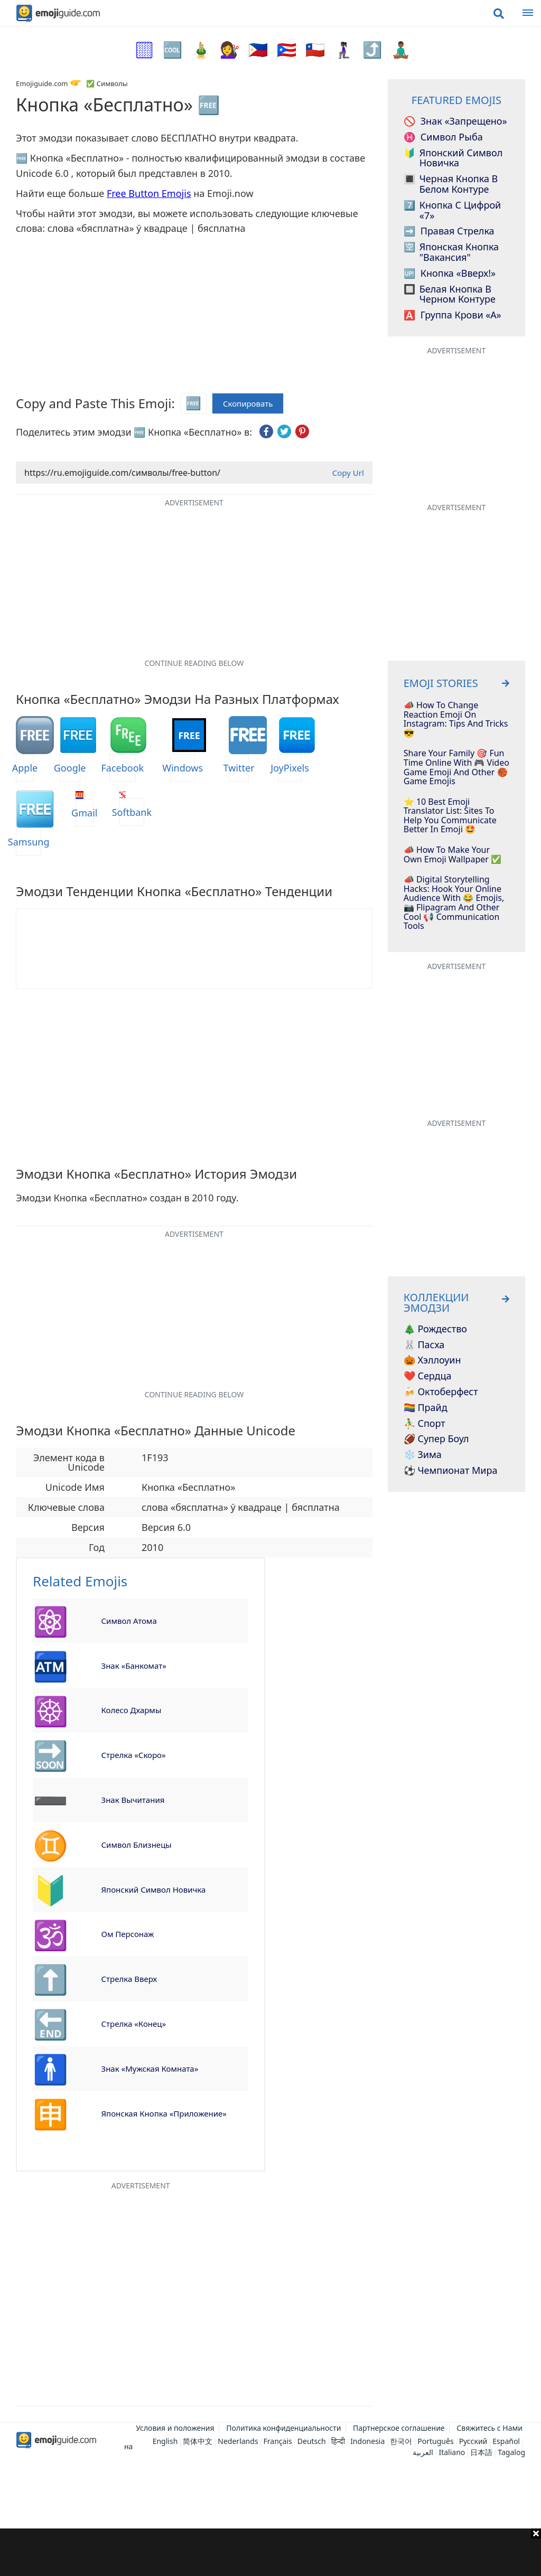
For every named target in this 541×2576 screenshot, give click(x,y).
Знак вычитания (133, 1799)
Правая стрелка (449, 231)
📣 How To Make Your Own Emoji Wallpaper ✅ (452, 854)
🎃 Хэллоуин (432, 1360)
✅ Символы (106, 83)
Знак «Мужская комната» (150, 2068)
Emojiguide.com (42, 83)
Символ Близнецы (136, 1844)
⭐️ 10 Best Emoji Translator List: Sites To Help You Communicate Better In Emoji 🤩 (450, 815)
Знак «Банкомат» (133, 1665)
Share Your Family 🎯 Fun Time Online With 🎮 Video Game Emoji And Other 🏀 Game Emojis (456, 767)
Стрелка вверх (129, 1978)
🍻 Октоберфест (441, 1392)
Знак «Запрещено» (455, 121)
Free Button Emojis (149, 193)
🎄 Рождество (435, 1329)
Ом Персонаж (127, 1934)
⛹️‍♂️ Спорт (424, 1423)
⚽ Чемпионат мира (451, 1470)
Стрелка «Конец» (133, 2023)
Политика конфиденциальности (283, 2428)
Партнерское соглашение (399, 2428)
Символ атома (129, 1620)
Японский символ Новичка (153, 1889)
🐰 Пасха (424, 1345)
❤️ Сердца (428, 1376)
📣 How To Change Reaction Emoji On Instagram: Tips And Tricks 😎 (456, 719)
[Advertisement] (270, 2552)
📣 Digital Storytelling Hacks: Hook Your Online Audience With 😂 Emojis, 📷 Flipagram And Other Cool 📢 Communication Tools (454, 903)
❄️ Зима (423, 1455)
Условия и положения (175, 2428)
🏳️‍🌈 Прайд (425, 1408)
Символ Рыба (443, 137)
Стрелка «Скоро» (133, 1755)
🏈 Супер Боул (436, 1439)
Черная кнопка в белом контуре (451, 184)
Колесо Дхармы (131, 1710)
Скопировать (247, 403)
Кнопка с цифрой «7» (452, 210)
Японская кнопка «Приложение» (164, 2113)
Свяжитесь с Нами (489, 2428)
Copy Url (348, 472)
